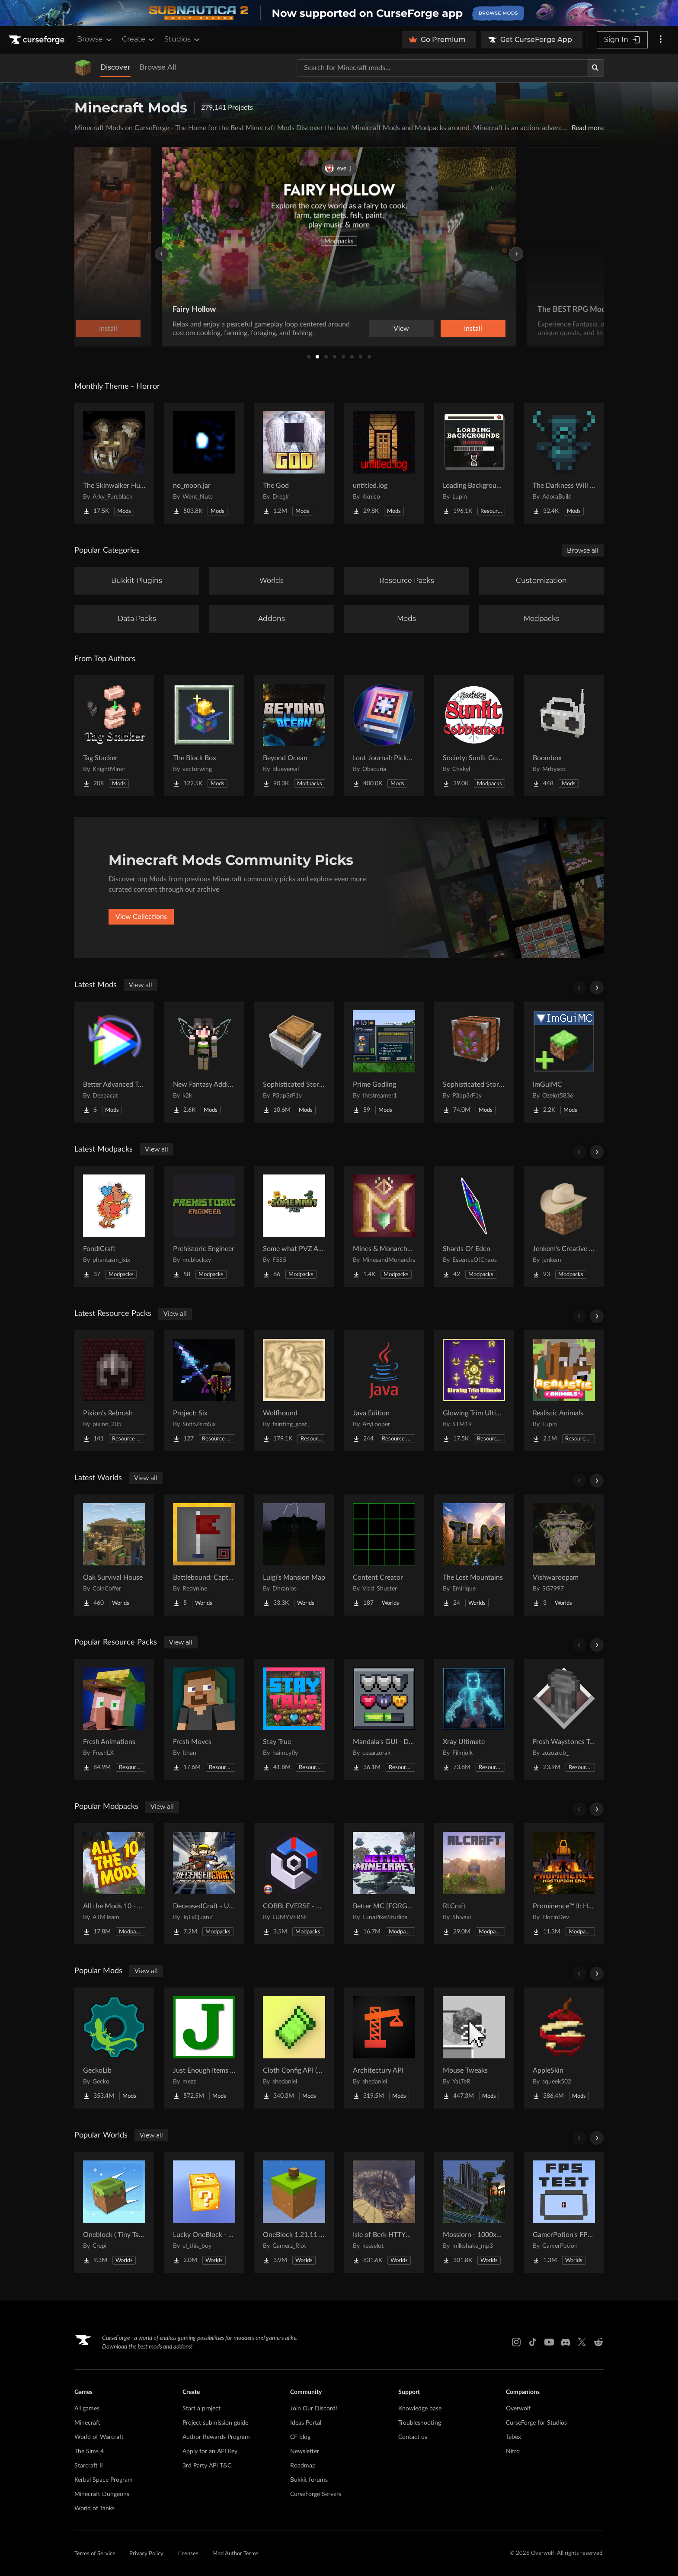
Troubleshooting (419, 2423)
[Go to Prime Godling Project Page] (384, 1062)
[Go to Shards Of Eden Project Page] (474, 1226)
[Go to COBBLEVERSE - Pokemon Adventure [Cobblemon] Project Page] (294, 1883)
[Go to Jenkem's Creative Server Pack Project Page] (564, 1226)
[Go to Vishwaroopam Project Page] (564, 1555)
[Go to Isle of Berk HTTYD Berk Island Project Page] (384, 2212)
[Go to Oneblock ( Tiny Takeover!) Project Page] (114, 2212)
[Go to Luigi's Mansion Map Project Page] (294, 1555)
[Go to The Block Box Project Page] (204, 735)
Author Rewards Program (216, 2437)
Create (139, 39)
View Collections (141, 916)
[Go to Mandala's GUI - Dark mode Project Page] (384, 1719)
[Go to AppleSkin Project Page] (564, 2048)
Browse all (582, 550)
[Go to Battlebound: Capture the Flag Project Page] (204, 1555)
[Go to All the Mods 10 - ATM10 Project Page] (114, 1883)
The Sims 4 (89, 2451)
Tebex (513, 2437)
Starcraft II (88, 2466)
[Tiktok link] (533, 2342)
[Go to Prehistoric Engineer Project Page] (204, 1226)
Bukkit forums (309, 2480)
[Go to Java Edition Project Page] (384, 1390)
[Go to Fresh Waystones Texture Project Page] (564, 1719)
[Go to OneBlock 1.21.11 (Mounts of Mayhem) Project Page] (294, 2212)
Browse (95, 39)
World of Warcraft (99, 2437)
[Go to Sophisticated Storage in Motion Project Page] (294, 1062)
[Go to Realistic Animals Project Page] (564, 1390)
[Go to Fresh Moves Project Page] (204, 1719)
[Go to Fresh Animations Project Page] (114, 1719)
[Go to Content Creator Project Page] (384, 1555)
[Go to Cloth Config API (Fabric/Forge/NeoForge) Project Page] (294, 2048)
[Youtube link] (549, 2342)
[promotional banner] (339, 13)
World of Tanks (94, 2509)
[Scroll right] (597, 988)
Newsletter (304, 2451)
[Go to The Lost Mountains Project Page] (474, 1555)
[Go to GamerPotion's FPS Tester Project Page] (564, 2212)
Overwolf (518, 2409)
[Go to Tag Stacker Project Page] (114, 735)
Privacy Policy (146, 2554)
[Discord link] (565, 2342)
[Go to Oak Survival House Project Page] (114, 1555)
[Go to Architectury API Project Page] (384, 2048)
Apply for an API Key (209, 2451)
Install (473, 328)
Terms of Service (94, 2554)
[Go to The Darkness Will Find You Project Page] (564, 463)
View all (140, 985)
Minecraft (87, 2423)
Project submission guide (215, 2423)
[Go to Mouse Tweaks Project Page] (474, 2048)
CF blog (300, 2437)
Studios (182, 39)
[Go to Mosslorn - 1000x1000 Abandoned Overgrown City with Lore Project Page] (474, 2212)
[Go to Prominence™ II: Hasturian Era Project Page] (564, 1883)
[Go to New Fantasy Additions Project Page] (204, 1062)
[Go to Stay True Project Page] (294, 1719)
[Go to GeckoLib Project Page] (114, 2048)
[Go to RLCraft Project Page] (474, 1883)
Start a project (201, 2409)
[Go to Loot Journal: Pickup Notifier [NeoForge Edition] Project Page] (384, 735)
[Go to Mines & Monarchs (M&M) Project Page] (384, 1226)
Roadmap (303, 2466)
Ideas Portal (305, 2423)
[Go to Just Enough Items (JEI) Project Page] (204, 2048)
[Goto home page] (38, 39)
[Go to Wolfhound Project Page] (294, 1390)
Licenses (187, 2554)
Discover (115, 67)
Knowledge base (419, 2409)
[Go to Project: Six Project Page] (204, 1390)
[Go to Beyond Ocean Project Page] (294, 735)
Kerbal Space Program (103, 2480)
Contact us (412, 2437)
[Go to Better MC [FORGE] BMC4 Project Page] (384, 1883)
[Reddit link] (598, 2342)
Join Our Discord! (313, 2409)
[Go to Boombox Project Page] (564, 735)
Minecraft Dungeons (101, 2494)
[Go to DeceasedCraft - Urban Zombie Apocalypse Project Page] (204, 1883)
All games (86, 2409)
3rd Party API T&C (206, 2466)
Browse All (157, 67)
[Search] (595, 68)
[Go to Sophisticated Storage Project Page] (474, 1062)
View (401, 328)
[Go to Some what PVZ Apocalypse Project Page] (294, 1226)
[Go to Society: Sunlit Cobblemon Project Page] (474, 735)
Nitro (513, 2451)
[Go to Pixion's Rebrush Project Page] (114, 1390)
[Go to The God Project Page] (294, 463)
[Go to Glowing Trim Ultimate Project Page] (474, 1390)
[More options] (660, 39)
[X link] (582, 2342)
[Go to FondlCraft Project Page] (114, 1226)
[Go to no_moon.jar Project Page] (204, 463)
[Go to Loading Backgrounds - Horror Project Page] (474, 463)
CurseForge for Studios (536, 2423)
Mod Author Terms (235, 2554)
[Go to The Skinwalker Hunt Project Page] (114, 463)
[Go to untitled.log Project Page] (384, 463)
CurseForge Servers (315, 2494)
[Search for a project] (442, 68)
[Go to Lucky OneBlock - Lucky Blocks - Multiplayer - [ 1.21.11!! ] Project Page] (204, 2212)
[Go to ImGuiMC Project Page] (564, 1062)
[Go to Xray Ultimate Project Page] (474, 1719)
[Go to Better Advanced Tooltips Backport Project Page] (114, 1062)
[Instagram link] (516, 2342)
